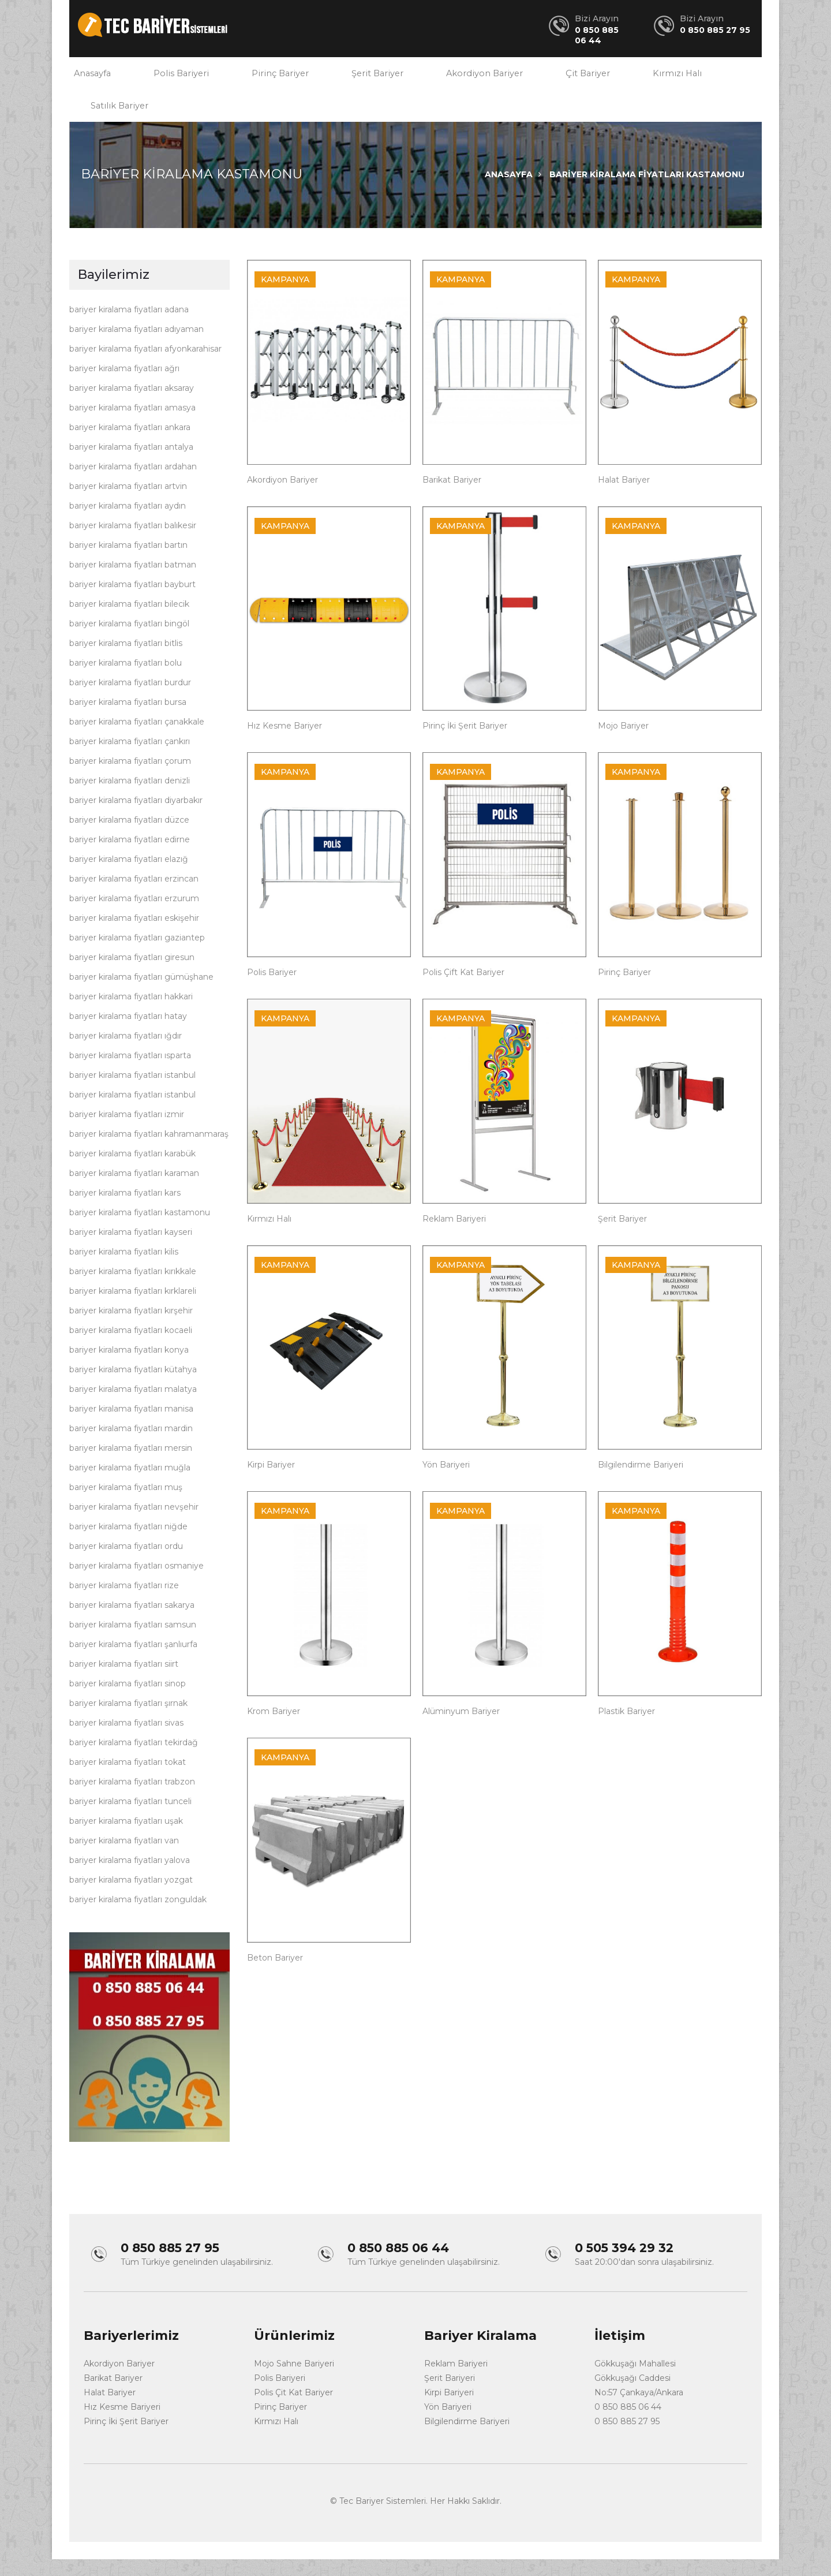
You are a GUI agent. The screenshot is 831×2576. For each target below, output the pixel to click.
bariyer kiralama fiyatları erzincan (134, 897)
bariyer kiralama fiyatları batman (132, 583)
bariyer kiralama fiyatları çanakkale (136, 740)
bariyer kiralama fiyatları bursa (127, 720)
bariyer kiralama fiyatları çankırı (129, 760)
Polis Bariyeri (170, 77)
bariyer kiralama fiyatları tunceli (130, 1820)
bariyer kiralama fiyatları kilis (123, 1270)
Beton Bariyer (275, 1976)
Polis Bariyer (272, 990)
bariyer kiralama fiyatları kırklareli (132, 1309)
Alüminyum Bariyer (461, 1729)
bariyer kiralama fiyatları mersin (130, 1466)
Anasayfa (88, 77)
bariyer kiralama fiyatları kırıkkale (132, 1290)
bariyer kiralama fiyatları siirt (123, 1682)
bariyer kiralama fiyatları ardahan (133, 485)
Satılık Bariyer (116, 119)
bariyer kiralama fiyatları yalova (129, 1878)
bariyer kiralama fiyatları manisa (131, 1427)
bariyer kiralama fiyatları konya (129, 1368)
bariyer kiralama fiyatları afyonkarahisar (145, 367)
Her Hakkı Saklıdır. (465, 2517)
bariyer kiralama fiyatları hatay (128, 1034)
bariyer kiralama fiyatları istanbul (132, 1093)
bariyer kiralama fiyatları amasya (132, 426)
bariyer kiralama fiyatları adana (129, 328)
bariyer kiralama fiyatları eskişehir (134, 936)
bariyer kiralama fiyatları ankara (129, 445)
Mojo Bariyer (623, 744)
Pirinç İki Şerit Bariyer (464, 744)
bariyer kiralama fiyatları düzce (129, 838)
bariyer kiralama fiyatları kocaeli (130, 1348)
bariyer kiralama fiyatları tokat (127, 1780)
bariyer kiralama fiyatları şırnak (128, 1721)
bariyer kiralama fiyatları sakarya (131, 1623)
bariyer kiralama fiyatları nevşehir (134, 1525)
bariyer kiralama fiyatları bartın (128, 563)
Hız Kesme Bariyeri (122, 2423)
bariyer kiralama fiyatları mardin (131, 1447)
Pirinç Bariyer (262, 77)
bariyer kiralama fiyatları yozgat (131, 1898)
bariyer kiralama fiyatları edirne (129, 858)
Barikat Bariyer (451, 498)
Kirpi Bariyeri (449, 2409)
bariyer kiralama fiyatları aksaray (131, 406)
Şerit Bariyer (352, 77)
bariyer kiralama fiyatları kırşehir (131, 1329)
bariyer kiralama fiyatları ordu (126, 1564)
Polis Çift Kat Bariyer (463, 990)
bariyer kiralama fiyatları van (124, 1859)
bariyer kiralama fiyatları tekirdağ (133, 1761)
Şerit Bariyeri (449, 2395)
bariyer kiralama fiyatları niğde (128, 1545)
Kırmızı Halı (630, 77)
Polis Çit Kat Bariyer (293, 2409)
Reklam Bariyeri (454, 1237)
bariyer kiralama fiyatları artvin (128, 504)
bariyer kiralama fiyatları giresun (131, 975)
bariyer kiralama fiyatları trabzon (132, 1800)
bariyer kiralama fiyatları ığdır (125, 1054)
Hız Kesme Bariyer (284, 744)
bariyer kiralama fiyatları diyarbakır (136, 818)
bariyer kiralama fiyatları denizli (129, 799)
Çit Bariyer (548, 77)
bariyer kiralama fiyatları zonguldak (138, 1918)
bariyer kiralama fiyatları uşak (126, 1839)
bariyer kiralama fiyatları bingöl (129, 642)
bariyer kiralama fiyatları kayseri (130, 1250)
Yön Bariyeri (446, 1483)
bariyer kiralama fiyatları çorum (130, 779)
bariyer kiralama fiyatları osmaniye (136, 1584)
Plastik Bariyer (626, 1729)
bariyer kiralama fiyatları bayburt (132, 603)
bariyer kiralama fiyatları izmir (126, 1133)
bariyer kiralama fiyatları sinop (127, 1702)
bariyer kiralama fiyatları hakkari (131, 1015)
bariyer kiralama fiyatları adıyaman (136, 347)
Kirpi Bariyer (271, 1483)
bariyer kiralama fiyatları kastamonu (139, 1231)
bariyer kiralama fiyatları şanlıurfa (133, 1662)
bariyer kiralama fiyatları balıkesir (132, 544)
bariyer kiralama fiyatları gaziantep (137, 956)
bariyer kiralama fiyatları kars (125, 1211)
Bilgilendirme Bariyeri (640, 1483)
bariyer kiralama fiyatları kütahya (133, 1388)
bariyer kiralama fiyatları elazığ (128, 877)
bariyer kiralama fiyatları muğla (129, 1486)
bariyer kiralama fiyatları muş (125, 1505)
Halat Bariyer (624, 498)
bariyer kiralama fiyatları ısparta (130, 1074)
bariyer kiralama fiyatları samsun (132, 1643)
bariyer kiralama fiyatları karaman (134, 1191)
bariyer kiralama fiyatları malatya (133, 1407)
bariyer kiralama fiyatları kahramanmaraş (149, 1152)
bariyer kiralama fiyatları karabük (132, 1172)
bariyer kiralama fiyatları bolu (125, 681)
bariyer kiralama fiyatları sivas (126, 1741)
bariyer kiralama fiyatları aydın (127, 524)
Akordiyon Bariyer (452, 77)
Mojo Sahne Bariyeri (294, 2380)
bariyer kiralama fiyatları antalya (131, 465)
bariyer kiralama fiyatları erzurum (134, 917)
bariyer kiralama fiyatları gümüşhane (141, 995)
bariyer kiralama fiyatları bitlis (125, 661)
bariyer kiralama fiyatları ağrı (124, 387)
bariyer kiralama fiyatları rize (124, 1604)
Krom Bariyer (273, 1729)
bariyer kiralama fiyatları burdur (130, 701)
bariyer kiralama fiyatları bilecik (129, 622)
